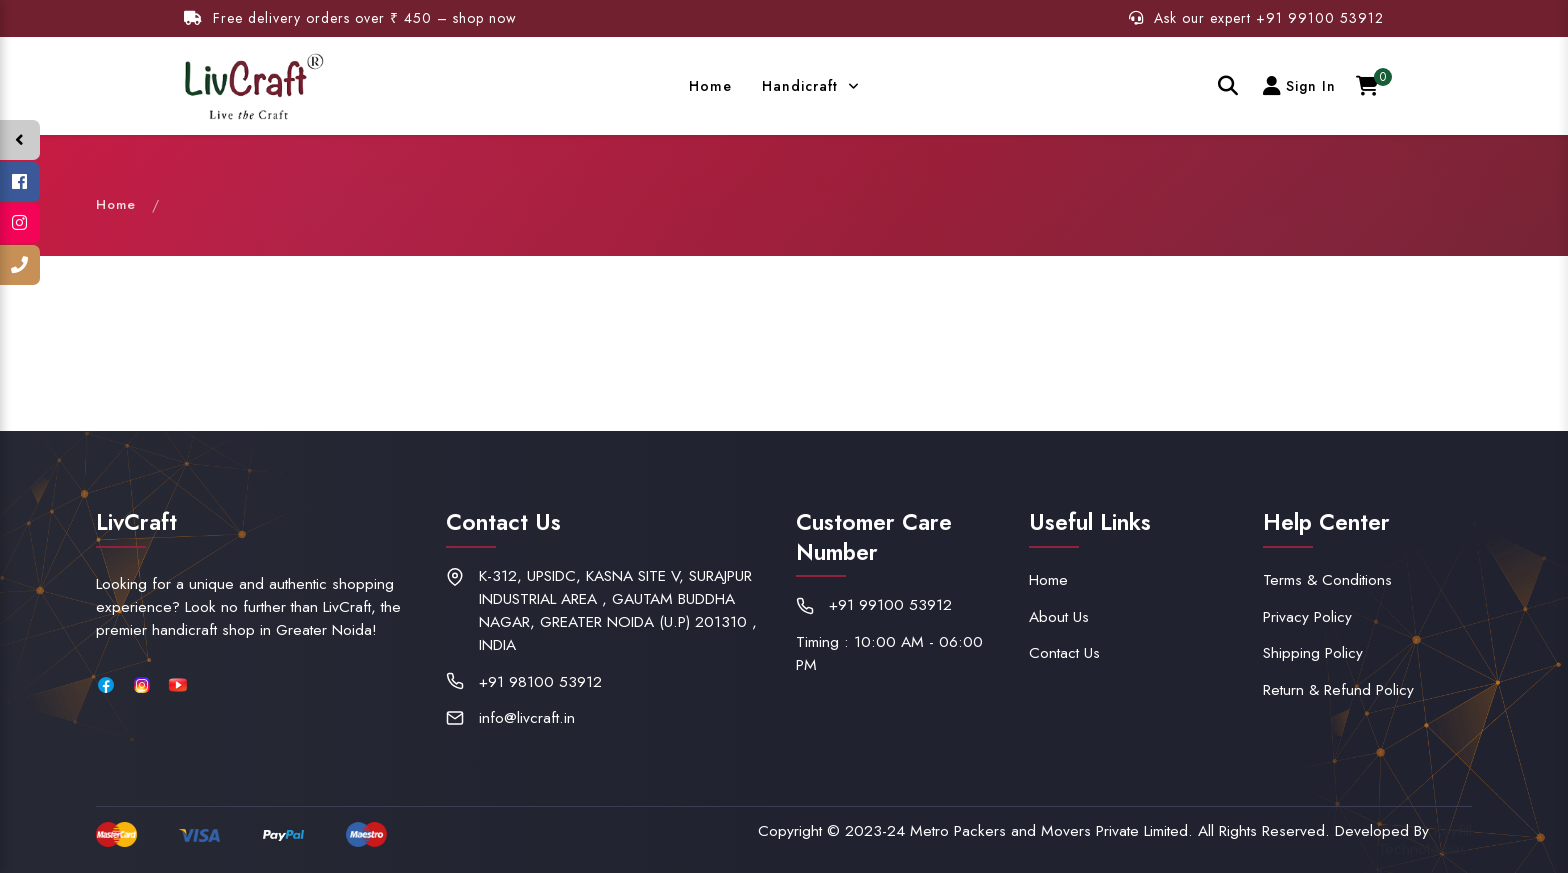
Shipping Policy (1313, 652)
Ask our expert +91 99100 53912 (1256, 18)
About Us (1059, 616)
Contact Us (1064, 652)
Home (697, 86)
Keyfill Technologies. (1425, 839)
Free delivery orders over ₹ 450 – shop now (350, 18)
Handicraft (789, 86)
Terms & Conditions (1327, 579)
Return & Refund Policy (1338, 689)
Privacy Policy (1307, 616)
